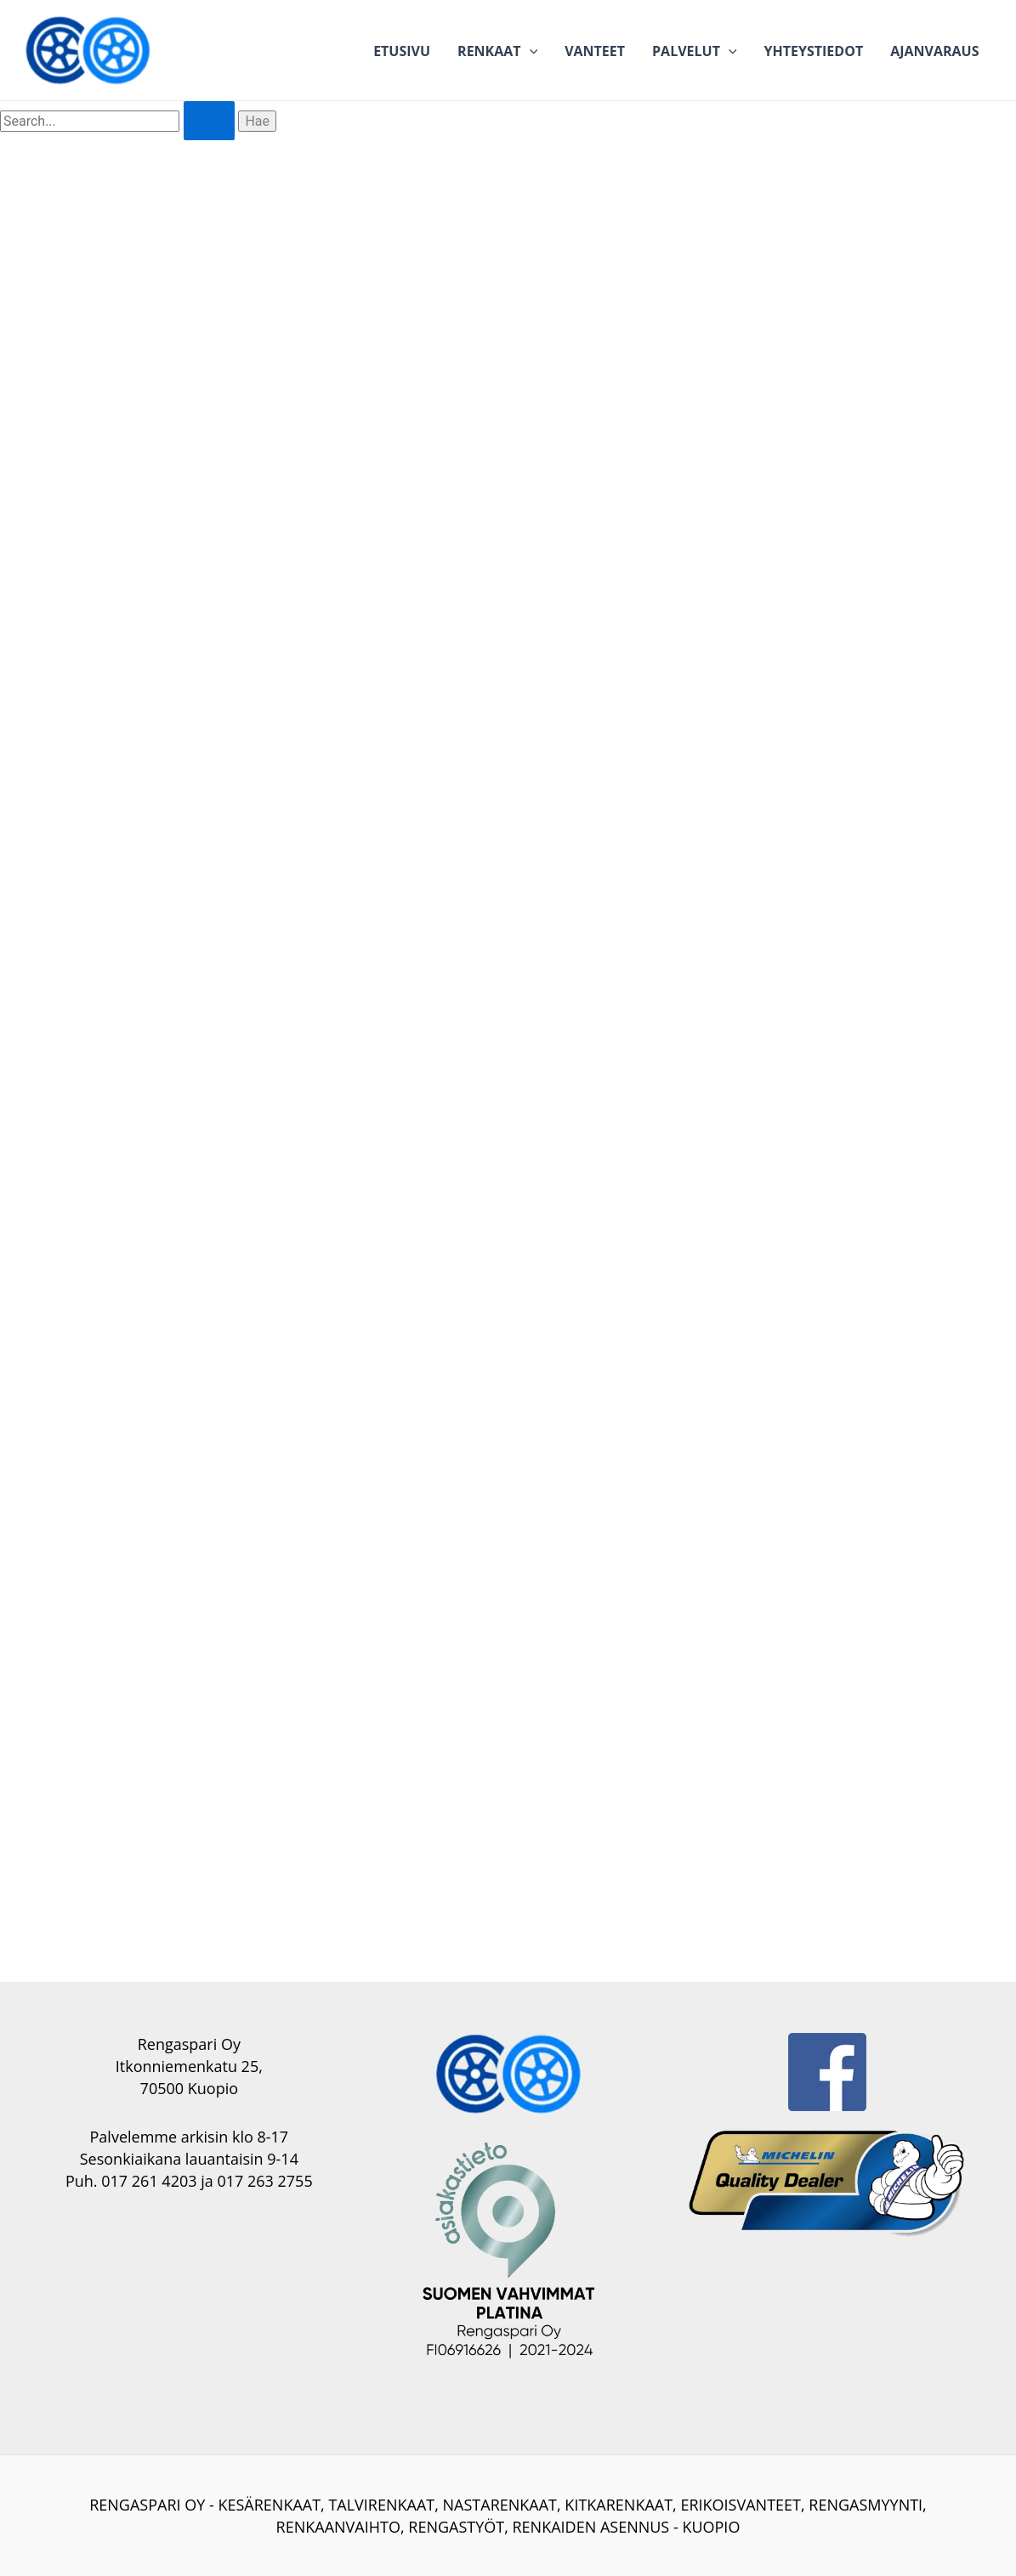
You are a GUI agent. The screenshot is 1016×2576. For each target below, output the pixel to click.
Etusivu (401, 51)
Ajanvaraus (934, 51)
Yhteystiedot (814, 51)
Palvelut (694, 51)
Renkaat (497, 51)
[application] (529, 51)
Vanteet (595, 51)
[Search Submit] (209, 120)
